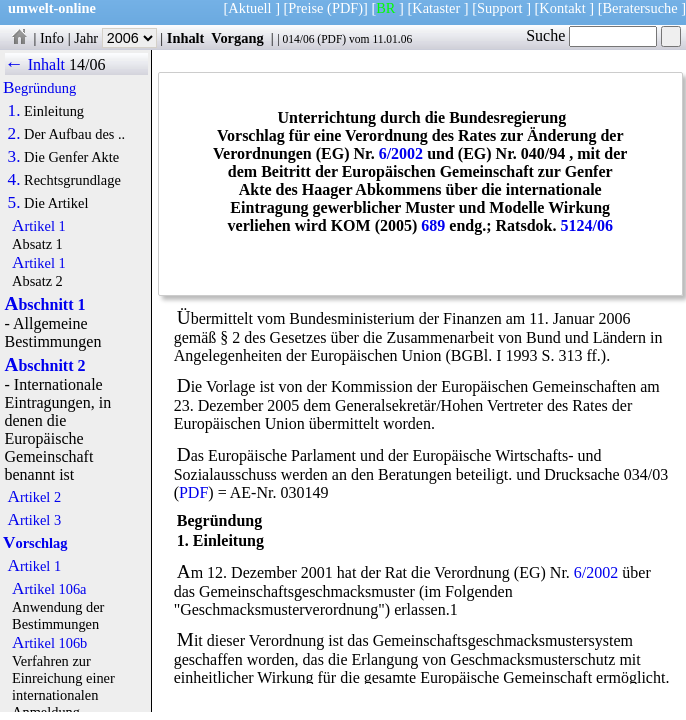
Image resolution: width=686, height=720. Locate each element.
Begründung (39, 88)
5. (14, 203)
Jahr (115, 38)
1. (14, 111)
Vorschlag (35, 543)
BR (385, 8)
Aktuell (249, 8)
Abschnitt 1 (45, 304)
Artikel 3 (35, 520)
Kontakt (562, 8)
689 (433, 225)
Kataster (436, 8)
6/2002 (401, 153)
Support (500, 8)
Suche (591, 35)
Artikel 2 (35, 497)
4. (14, 180)
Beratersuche (640, 8)
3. (14, 157)
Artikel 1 (39, 226)
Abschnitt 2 (45, 365)
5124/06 (586, 225)
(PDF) (345, 8)
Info (52, 38)
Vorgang (237, 38)
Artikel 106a (49, 589)
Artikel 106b (49, 643)
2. (14, 134)
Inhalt (186, 38)
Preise (305, 8)
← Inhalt (35, 64)
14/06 (87, 64)
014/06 (298, 39)
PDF (331, 39)
